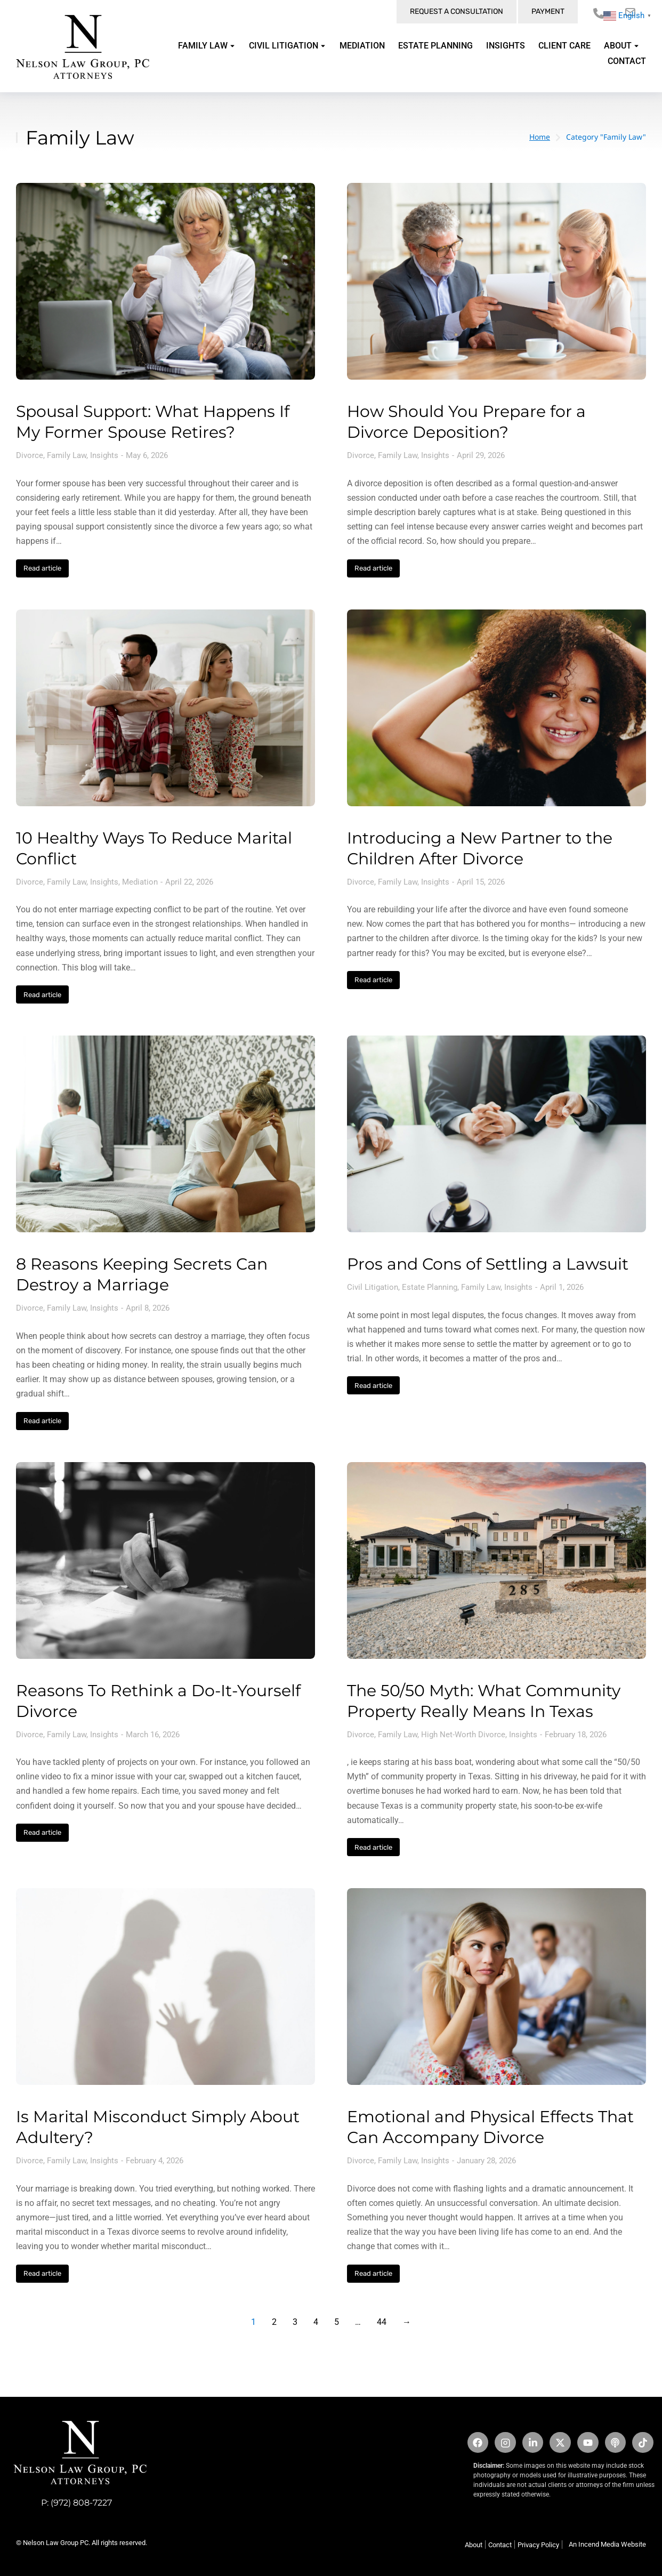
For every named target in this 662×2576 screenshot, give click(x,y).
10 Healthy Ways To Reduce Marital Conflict (154, 848)
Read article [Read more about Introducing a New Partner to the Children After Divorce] (373, 980)
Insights (104, 455)
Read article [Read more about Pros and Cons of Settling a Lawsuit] (373, 1386)
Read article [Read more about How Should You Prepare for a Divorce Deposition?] (373, 568)
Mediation (140, 882)
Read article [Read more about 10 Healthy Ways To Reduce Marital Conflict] (42, 995)
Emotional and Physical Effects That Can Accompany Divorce (490, 2127)
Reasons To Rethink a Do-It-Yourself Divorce (158, 1701)
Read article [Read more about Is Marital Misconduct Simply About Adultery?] (42, 2273)
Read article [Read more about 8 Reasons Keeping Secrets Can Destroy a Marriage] (42, 1421)
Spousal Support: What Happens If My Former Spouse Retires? (152, 422)
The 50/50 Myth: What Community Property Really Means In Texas (483, 1701)
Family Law (66, 455)
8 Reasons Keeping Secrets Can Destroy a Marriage (142, 1274)
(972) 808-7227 (81, 2503)
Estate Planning (429, 1287)
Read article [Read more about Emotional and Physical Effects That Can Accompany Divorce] (373, 2273)
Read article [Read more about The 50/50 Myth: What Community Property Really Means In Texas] (373, 1847)
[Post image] (165, 281)
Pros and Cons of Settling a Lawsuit (487, 1264)
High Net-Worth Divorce (463, 1734)
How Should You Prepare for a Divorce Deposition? (466, 422)
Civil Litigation (372, 1287)
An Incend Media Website (607, 2544)
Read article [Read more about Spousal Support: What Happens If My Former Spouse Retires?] (42, 568)
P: (46, 2503)
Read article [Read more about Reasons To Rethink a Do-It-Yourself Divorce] (42, 1832)
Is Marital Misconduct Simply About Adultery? (158, 2127)
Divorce (29, 455)
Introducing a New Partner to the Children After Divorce (479, 848)
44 (381, 2322)
